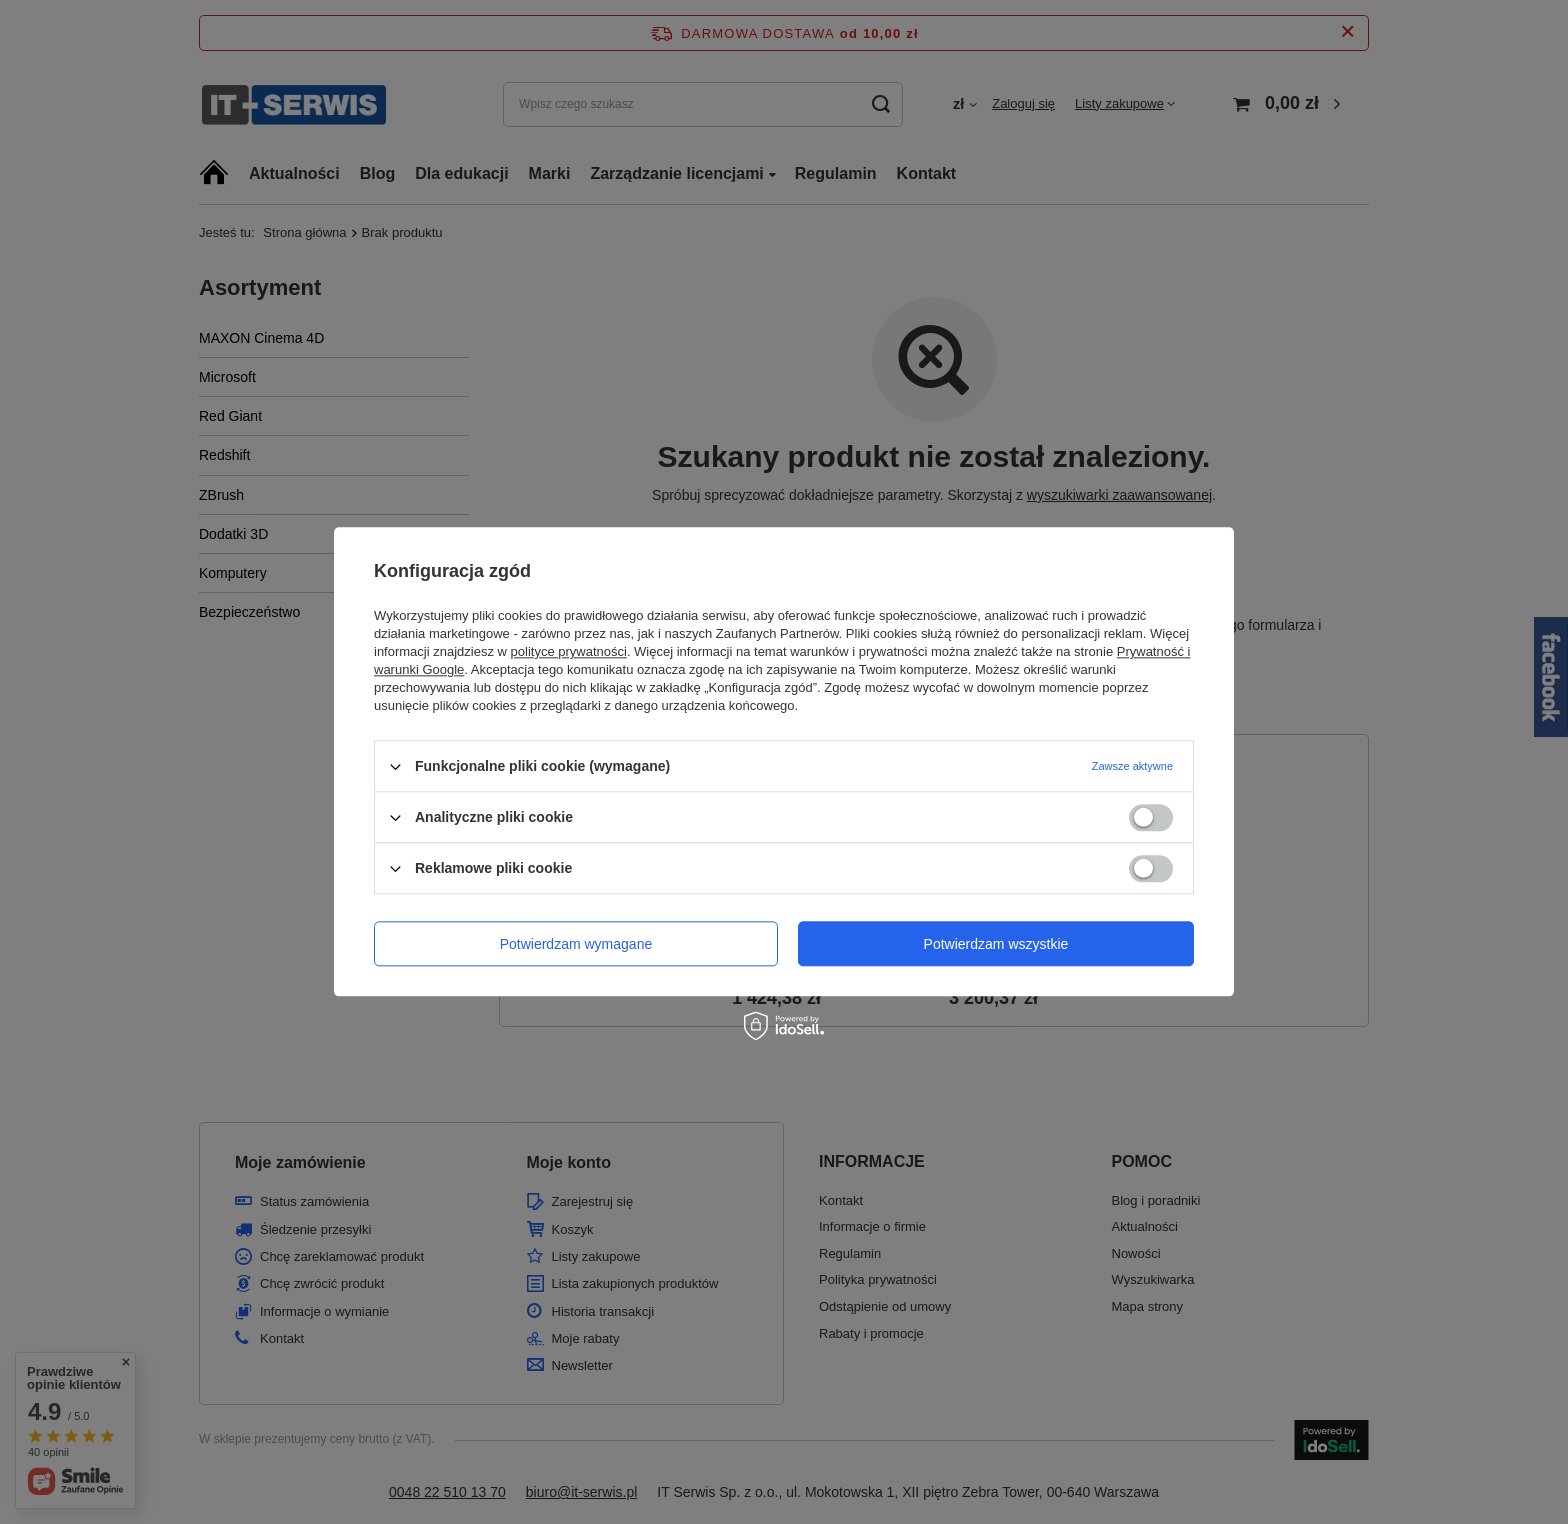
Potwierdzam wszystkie (996, 944)
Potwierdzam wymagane (576, 944)
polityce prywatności (569, 651)
